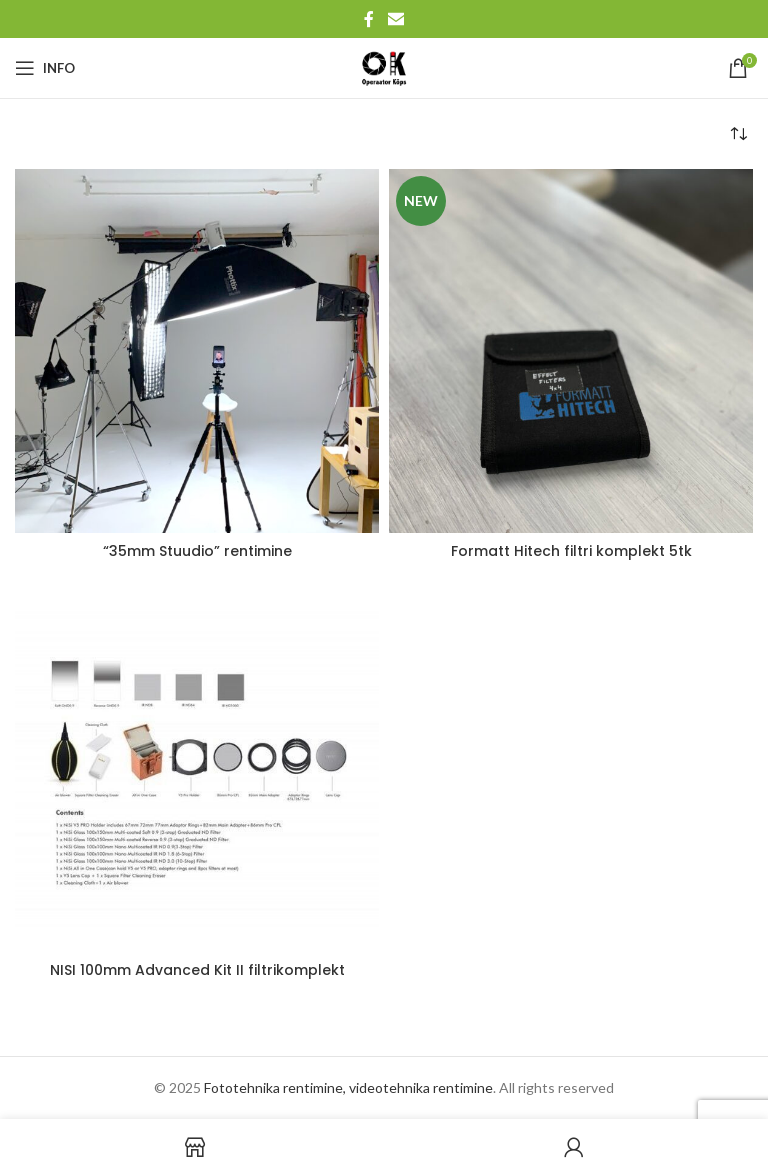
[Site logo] (384, 66)
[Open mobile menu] (45, 68)
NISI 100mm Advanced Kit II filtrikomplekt (197, 970)
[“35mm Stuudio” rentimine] (197, 351)
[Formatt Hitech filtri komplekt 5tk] (571, 351)
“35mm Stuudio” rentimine (197, 551)
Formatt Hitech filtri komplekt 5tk (571, 551)
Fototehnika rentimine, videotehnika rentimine (348, 1087)
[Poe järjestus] (738, 134)
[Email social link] (395, 19)
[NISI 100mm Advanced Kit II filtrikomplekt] (197, 769)
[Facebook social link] (369, 19)
